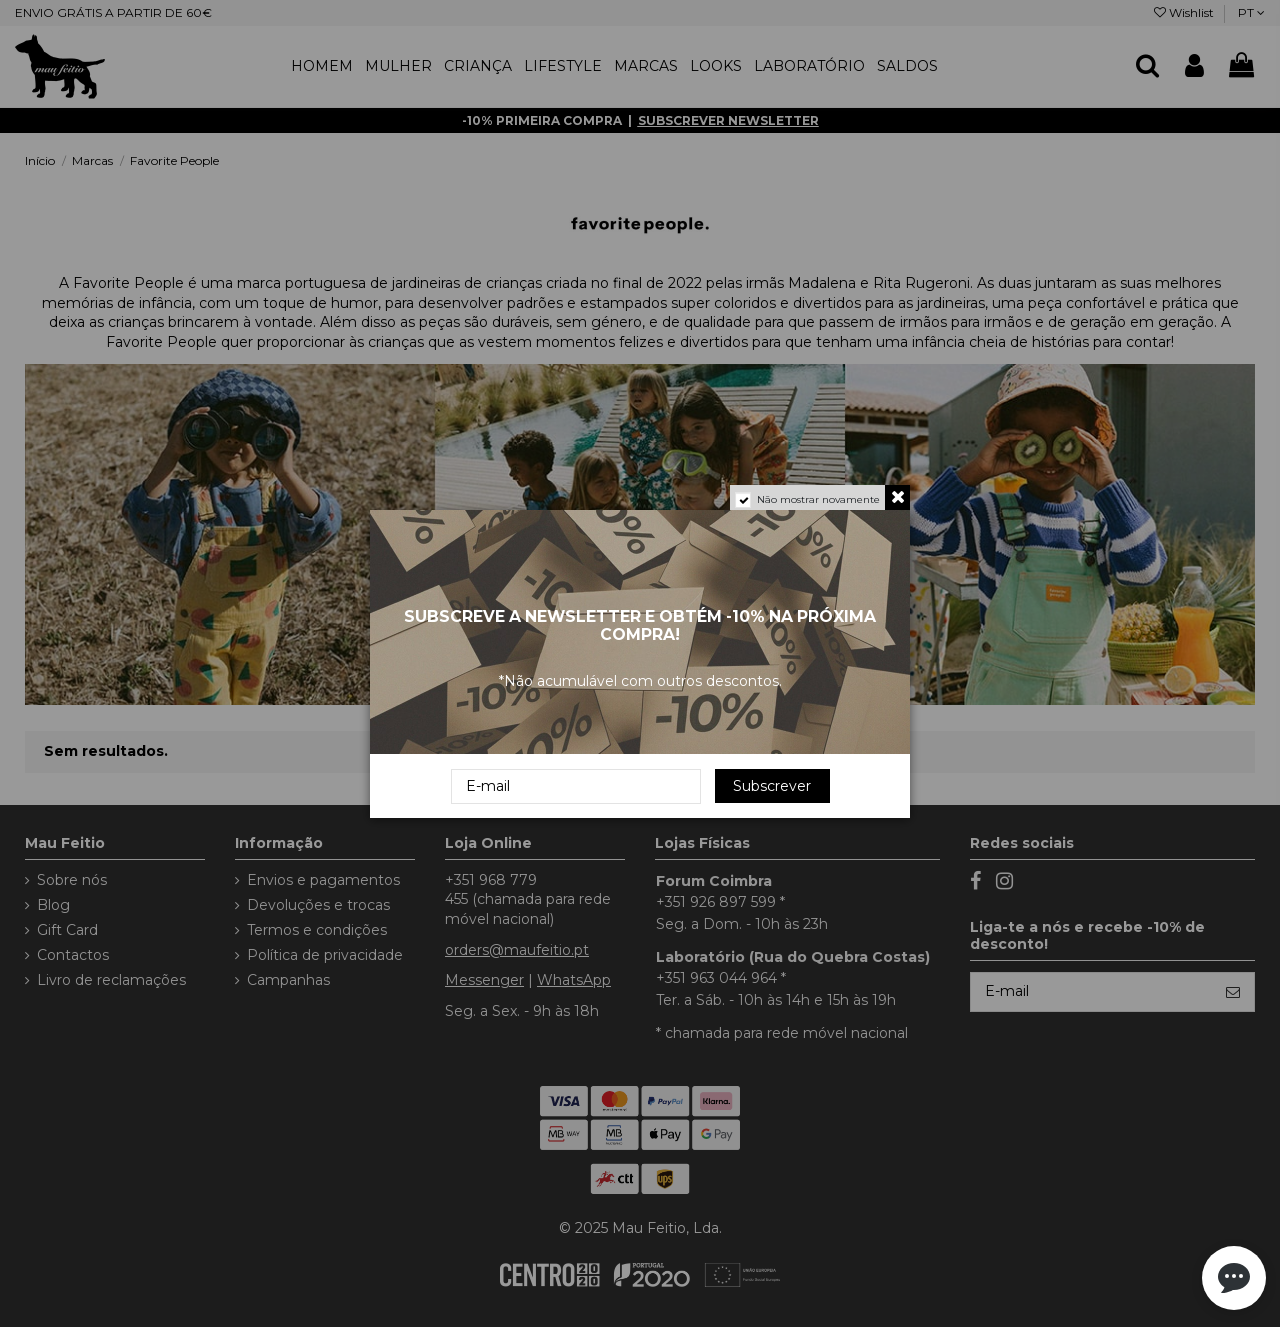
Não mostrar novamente (818, 499)
